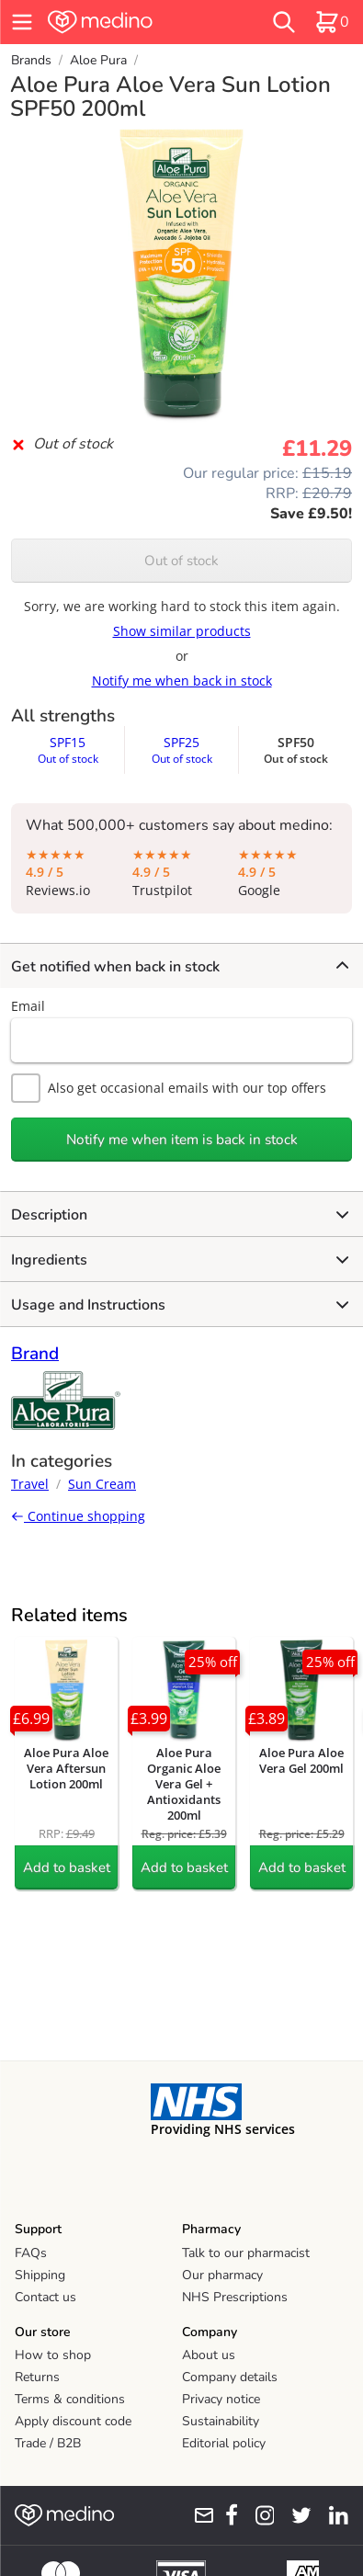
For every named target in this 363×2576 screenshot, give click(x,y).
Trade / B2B (48, 2443)
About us (208, 2355)
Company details (230, 2377)
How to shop (53, 2355)
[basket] (332, 22)
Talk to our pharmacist (246, 2253)
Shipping (40, 2275)
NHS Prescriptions (235, 2297)
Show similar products (182, 631)
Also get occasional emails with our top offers (168, 1088)
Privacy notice (221, 2399)
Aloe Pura (98, 60)
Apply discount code (73, 2421)
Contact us (45, 2297)
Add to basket (66, 1867)
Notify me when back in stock (182, 680)
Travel (30, 1483)
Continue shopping (78, 1516)
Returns (37, 2377)
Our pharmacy (222, 2275)
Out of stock (181, 560)
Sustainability (220, 2421)
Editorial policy (224, 2443)
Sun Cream (102, 1483)
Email (28, 1006)
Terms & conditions (70, 2399)
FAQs (31, 2253)
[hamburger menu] (22, 22)
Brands (31, 60)
